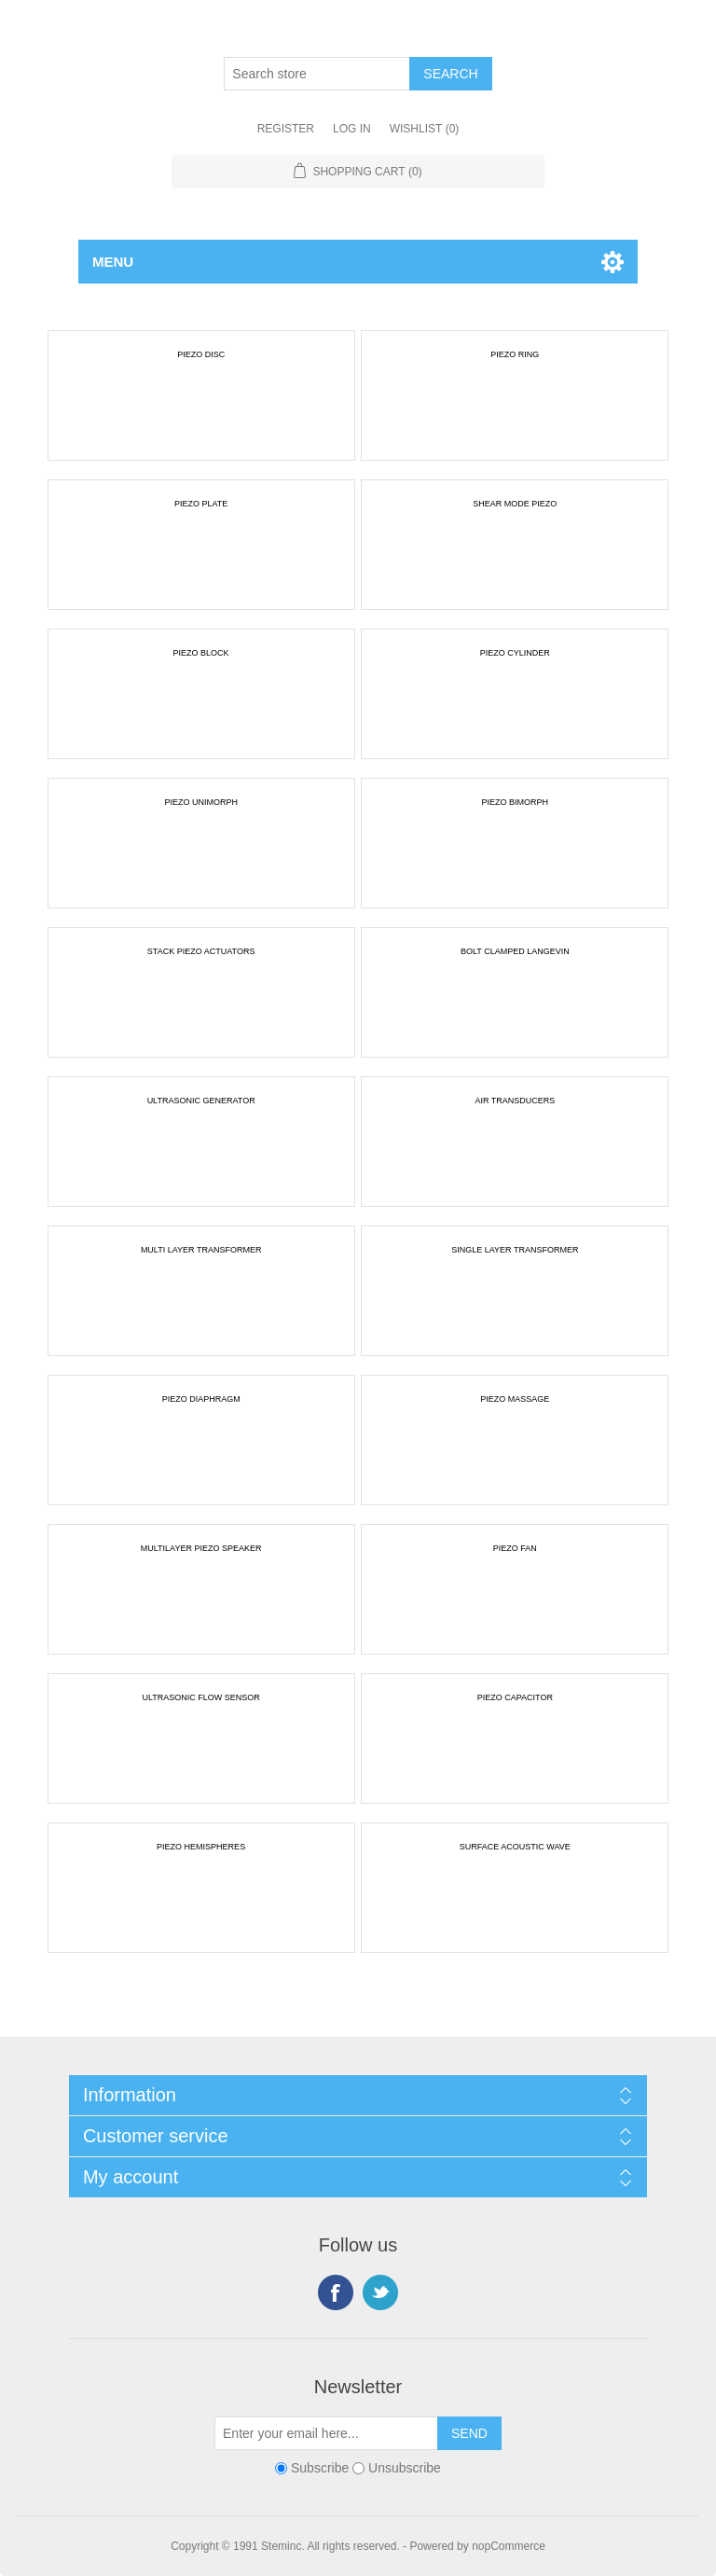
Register (285, 128)
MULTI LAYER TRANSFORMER (201, 1249)
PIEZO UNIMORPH (201, 802)
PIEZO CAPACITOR (515, 1697)
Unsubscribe (404, 2467)
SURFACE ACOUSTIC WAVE (515, 1846)
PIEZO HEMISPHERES (201, 1846)
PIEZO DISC (201, 354)
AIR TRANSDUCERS (515, 1100)
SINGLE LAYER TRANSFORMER (514, 1249)
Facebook (335, 2292)
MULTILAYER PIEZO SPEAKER (201, 1548)
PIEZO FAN (515, 1548)
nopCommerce (508, 2546)
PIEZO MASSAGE (514, 1399)
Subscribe (320, 2467)
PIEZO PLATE (200, 503)
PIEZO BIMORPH (515, 802)
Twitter (380, 2292)
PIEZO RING (514, 354)
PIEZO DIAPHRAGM (201, 1399)
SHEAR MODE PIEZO (515, 503)
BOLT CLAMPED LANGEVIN (515, 951)
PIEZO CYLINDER (515, 653)
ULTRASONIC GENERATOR (201, 1100)
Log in (352, 128)
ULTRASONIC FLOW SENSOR (200, 1697)
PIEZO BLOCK (201, 653)
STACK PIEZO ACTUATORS (201, 951)
